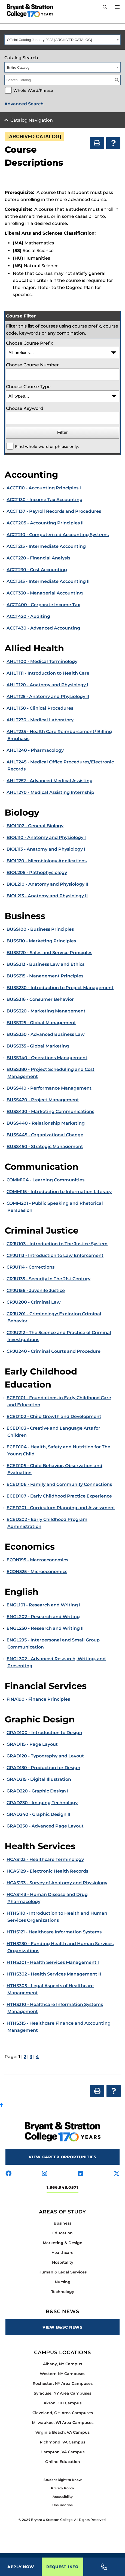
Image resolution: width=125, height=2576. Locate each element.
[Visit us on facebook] (8, 2173)
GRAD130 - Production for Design (43, 1767)
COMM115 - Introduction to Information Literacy (59, 1191)
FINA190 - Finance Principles (38, 1699)
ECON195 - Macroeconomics (37, 1559)
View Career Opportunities (62, 2156)
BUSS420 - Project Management (43, 1099)
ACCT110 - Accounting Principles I (44, 487)
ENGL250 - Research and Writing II (45, 1628)
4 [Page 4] (37, 2056)
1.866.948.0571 (62, 2187)
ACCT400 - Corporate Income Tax (43, 604)
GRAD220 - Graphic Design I (37, 1791)
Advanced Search (24, 103)
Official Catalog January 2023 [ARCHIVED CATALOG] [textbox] (49, 40)
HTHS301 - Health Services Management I (53, 1962)
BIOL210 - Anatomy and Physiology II (47, 884)
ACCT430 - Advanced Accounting (43, 628)
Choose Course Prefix (29, 343)
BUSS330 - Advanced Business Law (46, 1034)
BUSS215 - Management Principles (45, 976)
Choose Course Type (28, 386)
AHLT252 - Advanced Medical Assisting (50, 780)
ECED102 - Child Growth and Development (54, 1416)
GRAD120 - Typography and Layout (45, 1756)
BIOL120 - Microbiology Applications (47, 860)
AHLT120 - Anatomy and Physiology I (47, 684)
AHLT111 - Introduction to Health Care (48, 673)
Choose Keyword (24, 408)
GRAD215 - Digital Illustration (39, 1779)
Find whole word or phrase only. (47, 446)
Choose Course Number (32, 364)
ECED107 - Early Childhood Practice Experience (59, 1496)
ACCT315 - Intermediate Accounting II (48, 581)
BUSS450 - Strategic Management (45, 1146)
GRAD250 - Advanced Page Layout (45, 1826)
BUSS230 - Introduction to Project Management (60, 987)
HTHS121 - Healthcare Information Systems (54, 1932)
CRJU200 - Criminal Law (34, 1302)
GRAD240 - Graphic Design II (38, 1814)
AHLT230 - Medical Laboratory (40, 719)
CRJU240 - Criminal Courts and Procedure (53, 1351)
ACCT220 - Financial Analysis (38, 558)
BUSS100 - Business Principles (40, 929)
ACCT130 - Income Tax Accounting (45, 499)
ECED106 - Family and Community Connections (59, 1484)
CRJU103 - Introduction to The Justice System (57, 1243)
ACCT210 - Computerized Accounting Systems (58, 534)
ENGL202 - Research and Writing (43, 1616)
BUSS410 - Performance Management (49, 1088)
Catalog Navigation (31, 120)
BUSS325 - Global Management (41, 1022)
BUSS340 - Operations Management (47, 1057)
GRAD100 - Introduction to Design (44, 1732)
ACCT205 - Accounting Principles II (45, 523)
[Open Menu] (117, 7)
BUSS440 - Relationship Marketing (46, 1123)
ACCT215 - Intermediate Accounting (46, 546)
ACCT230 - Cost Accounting (37, 569)
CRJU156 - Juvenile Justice (36, 1290)
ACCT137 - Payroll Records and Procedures (54, 511)
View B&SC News (62, 2327)
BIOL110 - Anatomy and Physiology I (46, 837)
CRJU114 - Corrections (30, 1267)
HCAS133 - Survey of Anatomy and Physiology (57, 1882)
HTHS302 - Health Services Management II (54, 1974)
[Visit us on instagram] (44, 2173)
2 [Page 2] (25, 2056)
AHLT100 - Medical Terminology (42, 661)
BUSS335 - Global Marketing (38, 1046)
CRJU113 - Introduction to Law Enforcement (55, 1255)
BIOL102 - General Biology (35, 825)
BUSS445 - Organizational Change (45, 1134)
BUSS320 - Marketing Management (46, 1011)
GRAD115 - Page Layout (32, 1744)
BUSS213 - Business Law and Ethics (45, 964)
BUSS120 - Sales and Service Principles (49, 952)
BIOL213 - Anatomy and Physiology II (47, 895)
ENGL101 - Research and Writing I (43, 1605)
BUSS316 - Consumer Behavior (40, 999)
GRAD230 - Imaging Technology (42, 1802)
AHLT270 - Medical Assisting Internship (50, 792)
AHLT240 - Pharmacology (35, 750)
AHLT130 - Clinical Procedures (40, 708)
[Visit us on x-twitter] (117, 2173)
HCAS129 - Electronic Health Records (47, 1871)
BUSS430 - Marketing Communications (50, 1111)
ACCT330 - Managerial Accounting (45, 593)
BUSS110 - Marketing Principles (41, 940)
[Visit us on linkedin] (80, 2173)
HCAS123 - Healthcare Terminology (45, 1859)
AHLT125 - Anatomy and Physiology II (48, 696)
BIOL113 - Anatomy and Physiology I (46, 849)
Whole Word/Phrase (33, 90)
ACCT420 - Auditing (28, 616)
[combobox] (62, 39)
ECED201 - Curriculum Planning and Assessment (61, 1507)
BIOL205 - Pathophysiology (37, 872)
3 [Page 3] (31, 2056)
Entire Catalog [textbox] (18, 67)
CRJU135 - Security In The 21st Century (48, 1278)
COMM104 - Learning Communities (45, 1179)
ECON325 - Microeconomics (37, 1571)
